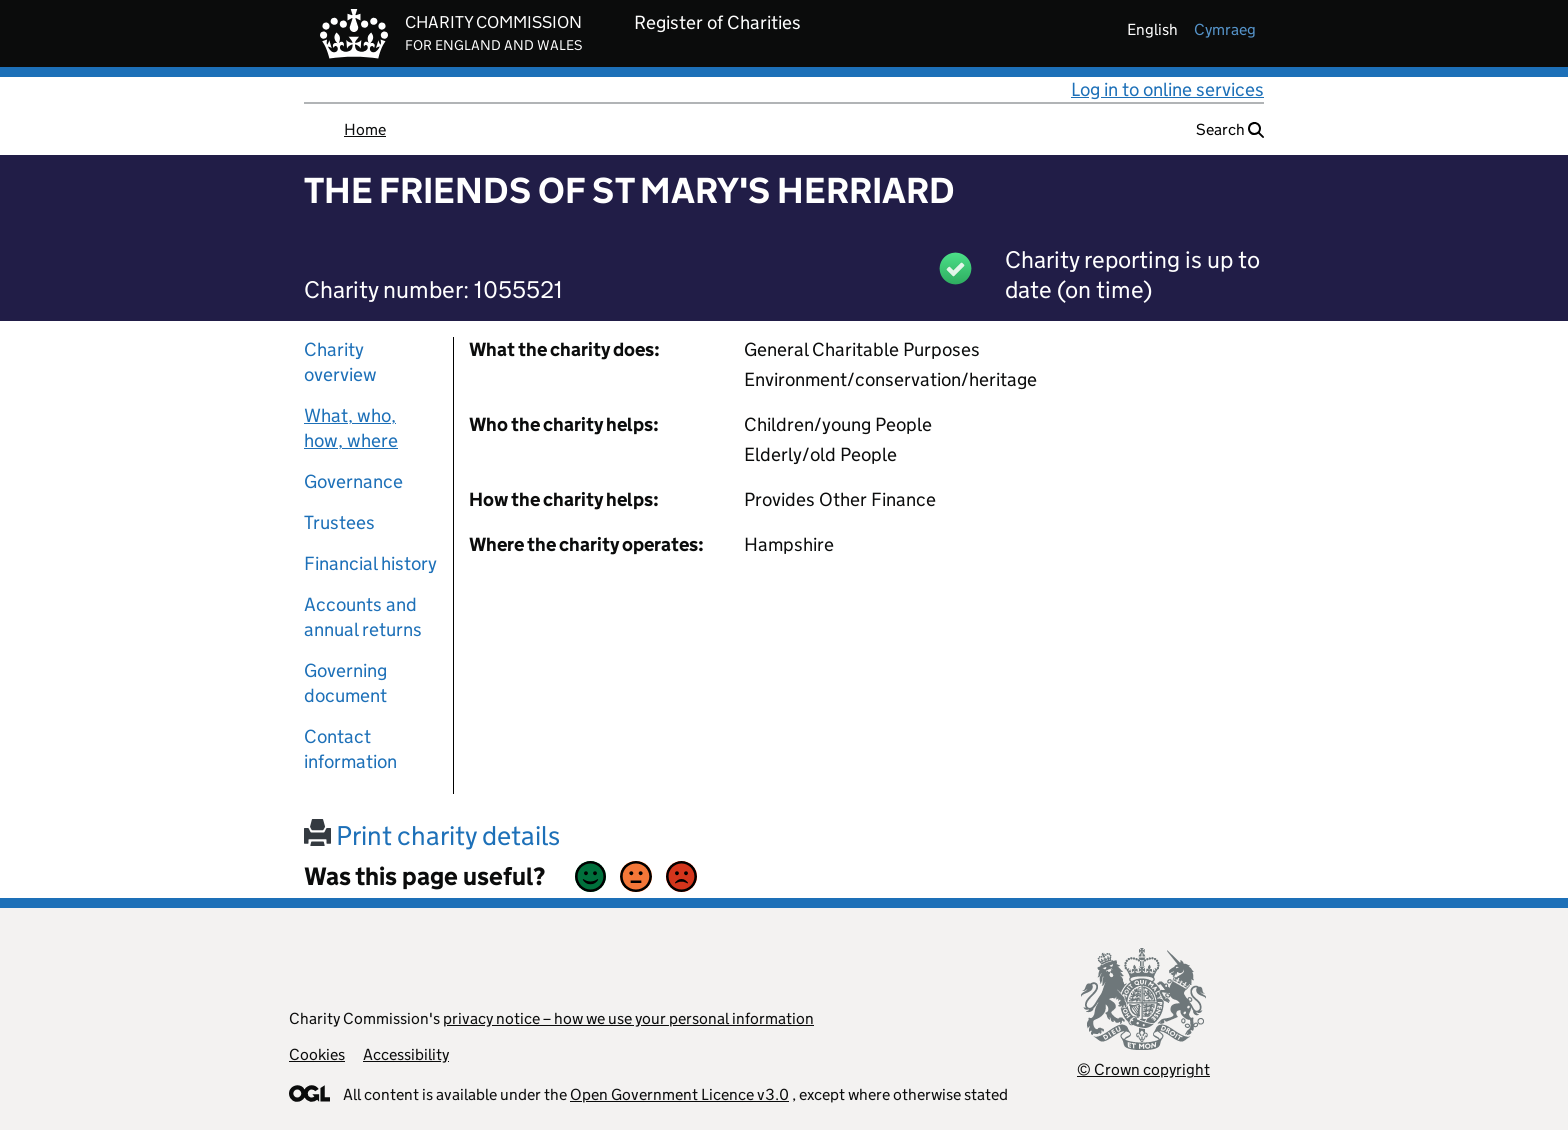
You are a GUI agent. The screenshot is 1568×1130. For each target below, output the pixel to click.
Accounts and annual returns (363, 617)
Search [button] (1230, 129)
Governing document (345, 683)
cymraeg (1225, 29)
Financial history (370, 563)
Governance (353, 481)
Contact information (350, 749)
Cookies (317, 1054)
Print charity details (432, 835)
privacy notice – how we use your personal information (628, 1018)
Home (365, 129)
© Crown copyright (1143, 1069)
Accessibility (406, 1054)
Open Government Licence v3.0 (679, 1094)
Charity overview (340, 362)
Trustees (339, 522)
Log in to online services (1167, 89)
